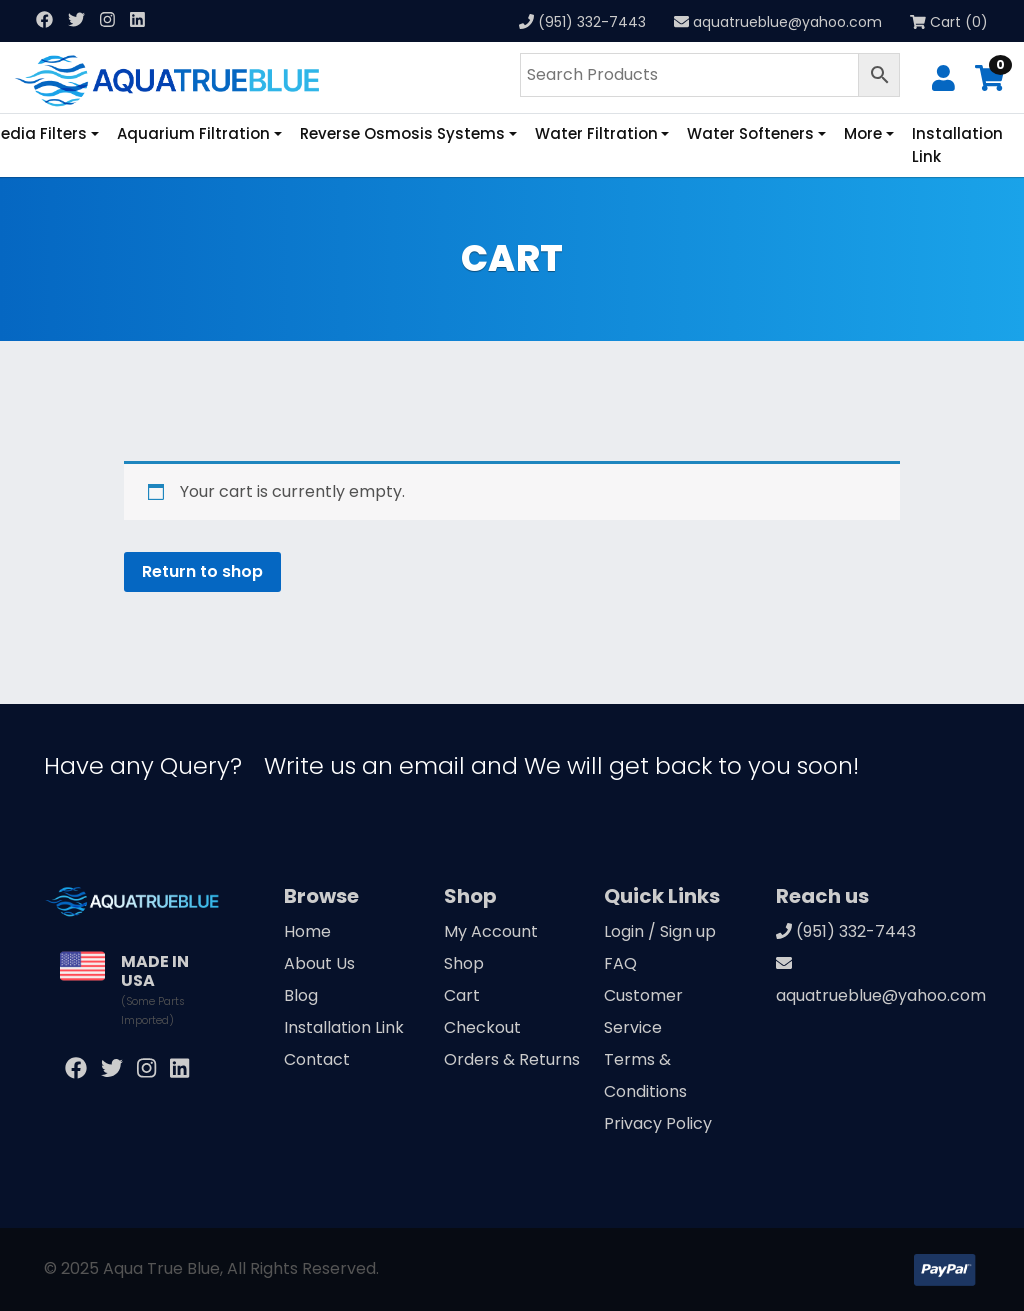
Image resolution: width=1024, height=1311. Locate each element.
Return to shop (202, 571)
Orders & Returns (512, 1059)
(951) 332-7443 (592, 22)
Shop (464, 963)
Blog (301, 995)
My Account (491, 931)
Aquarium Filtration (193, 133)
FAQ (620, 963)
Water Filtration (596, 133)
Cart (462, 995)
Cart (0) (949, 22)
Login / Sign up (660, 931)
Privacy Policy (658, 1123)
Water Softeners (750, 133)
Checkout (482, 1027)
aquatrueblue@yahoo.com (787, 22)
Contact (317, 1059)
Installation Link (957, 145)
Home (307, 931)
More (863, 133)
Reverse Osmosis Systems (402, 133)
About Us (319, 963)
